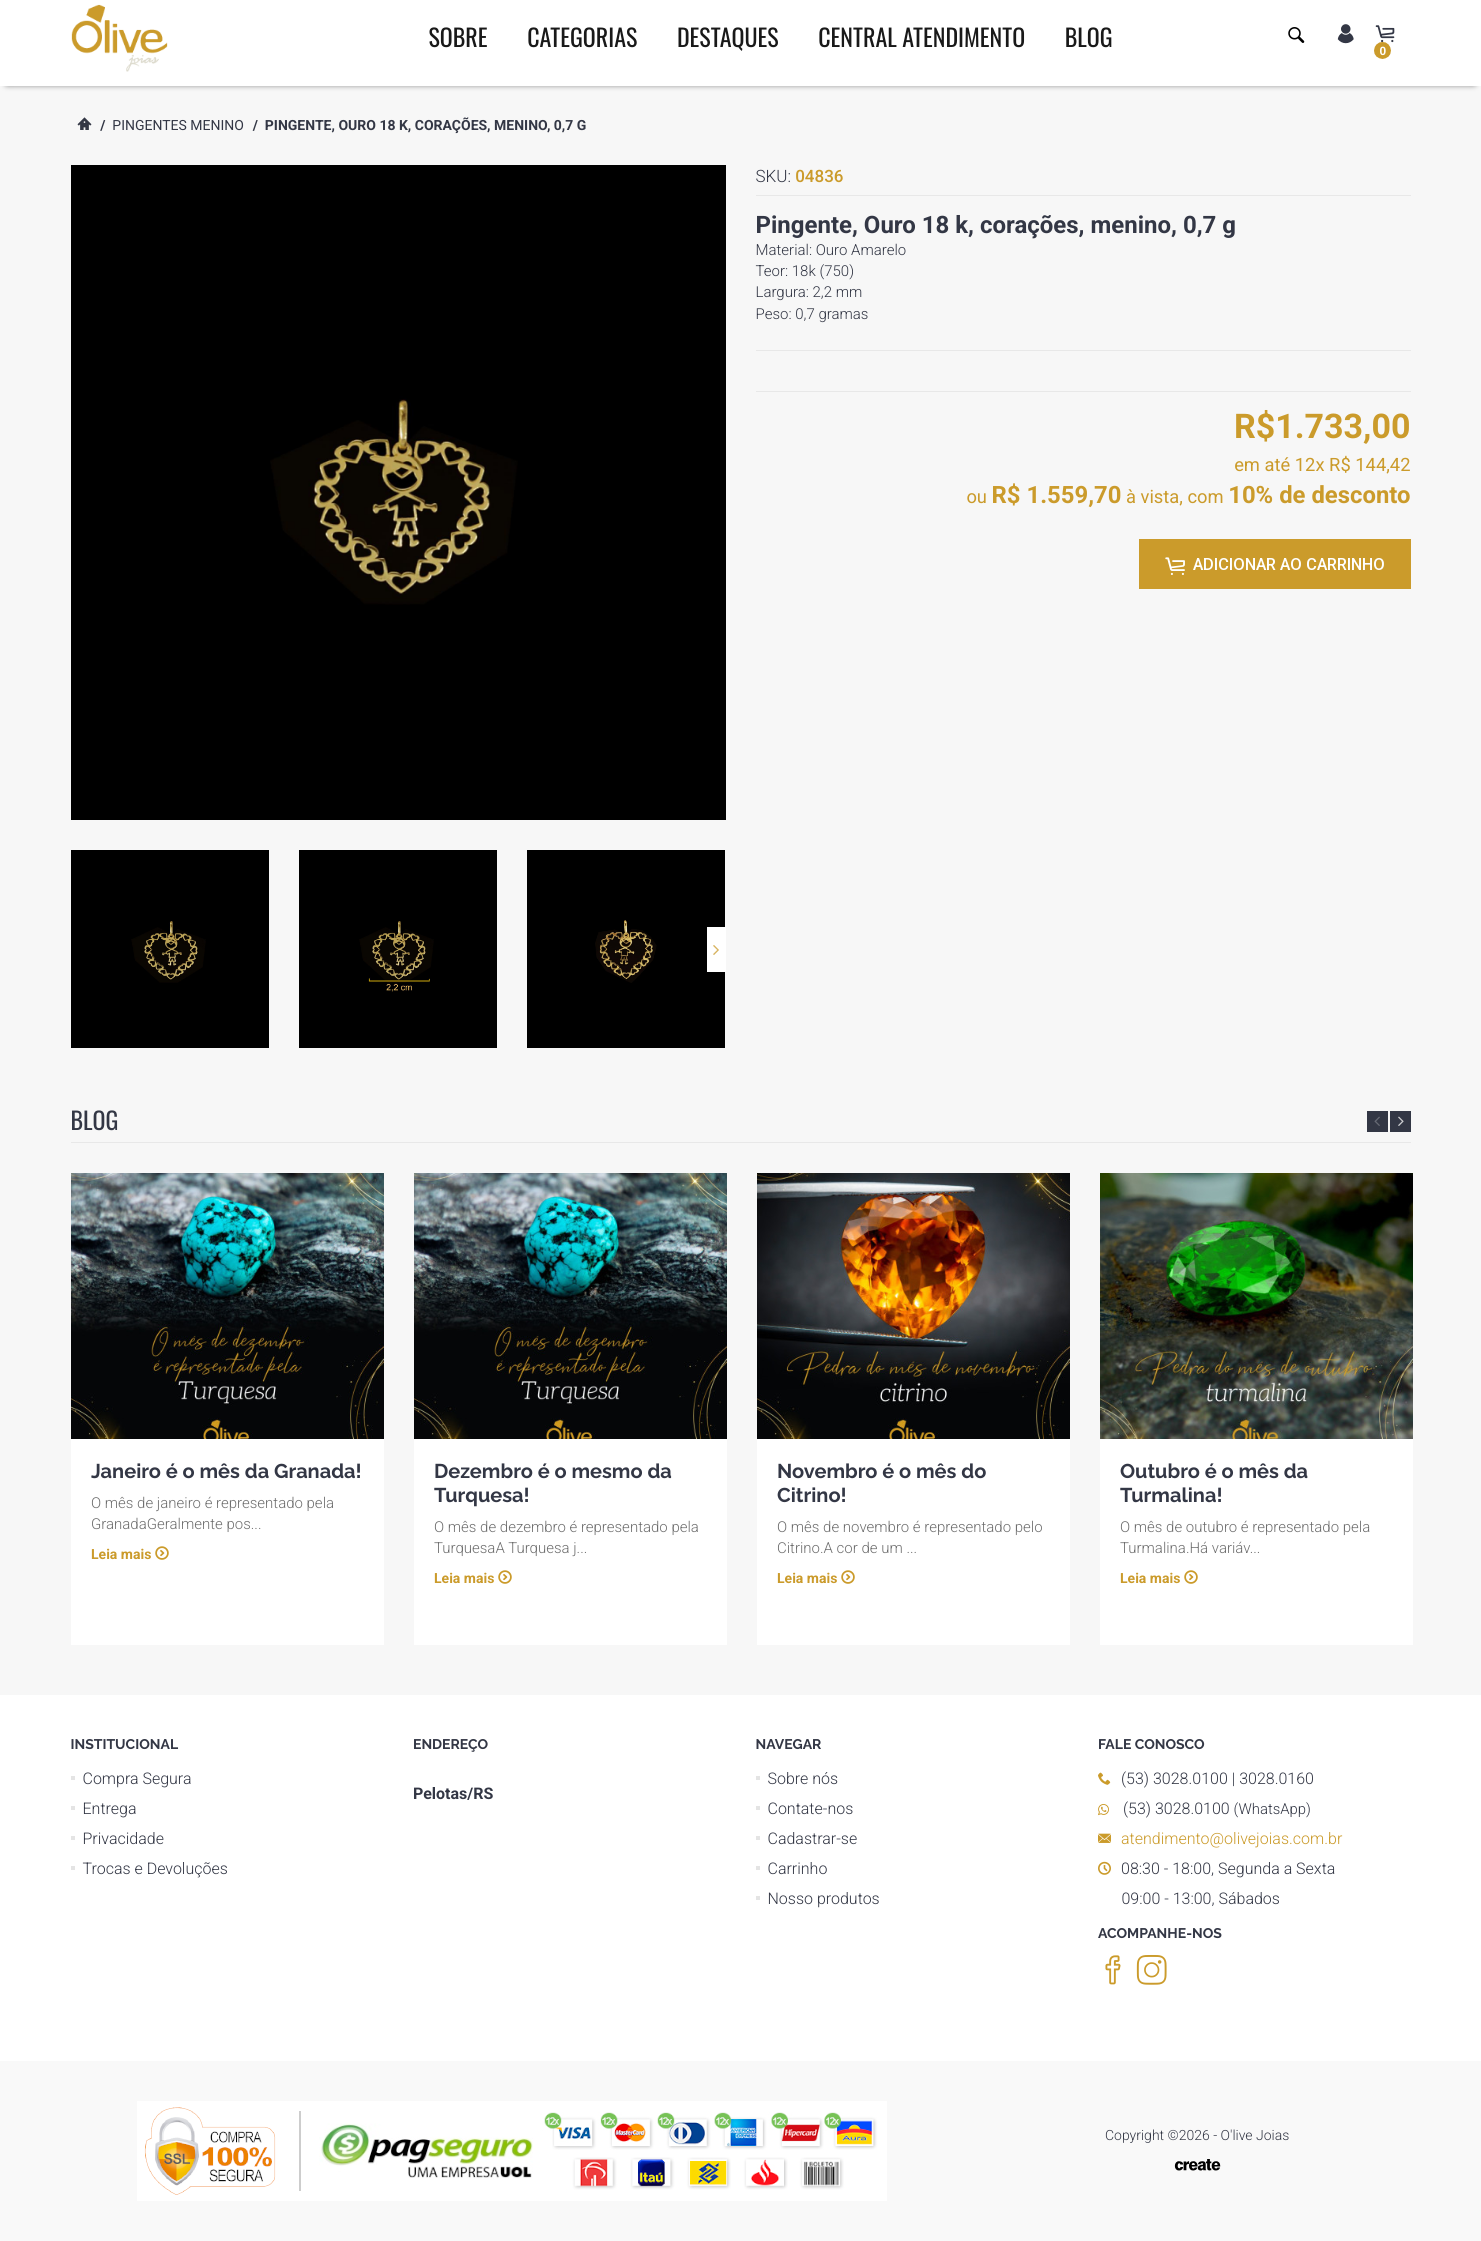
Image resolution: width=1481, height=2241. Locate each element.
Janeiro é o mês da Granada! (226, 1471)
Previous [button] (1377, 1121)
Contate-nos (811, 1808)
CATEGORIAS (582, 36)
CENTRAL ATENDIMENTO (921, 36)
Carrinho (798, 1868)
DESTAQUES (728, 36)
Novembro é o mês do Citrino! (881, 1483)
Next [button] (716, 949)
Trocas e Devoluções (155, 1868)
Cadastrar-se (813, 1838)
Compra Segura (137, 1778)
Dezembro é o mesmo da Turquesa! (553, 1483)
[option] (170, 949)
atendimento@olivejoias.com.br (1231, 1838)
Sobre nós (803, 1778)
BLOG (1089, 36)
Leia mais (121, 1556)
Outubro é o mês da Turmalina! (1214, 1483)
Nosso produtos (824, 1898)
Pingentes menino (178, 126)
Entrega (110, 1808)
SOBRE (457, 36)
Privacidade (123, 1838)
